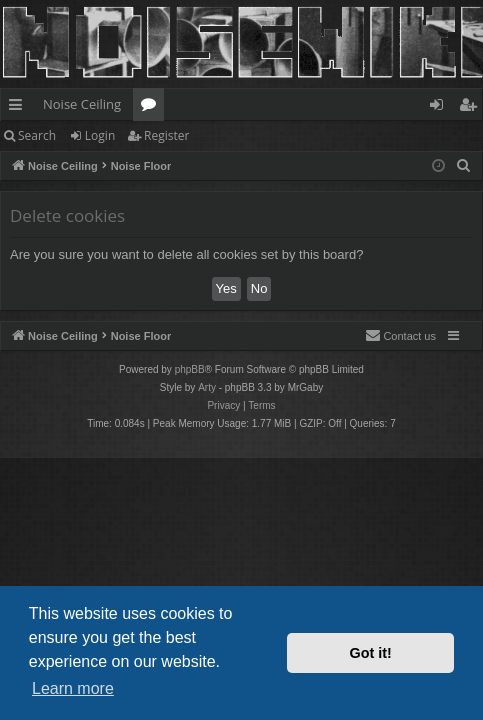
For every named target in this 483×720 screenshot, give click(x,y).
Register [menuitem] (472, 108)
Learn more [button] (73, 688)
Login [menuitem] (440, 108)
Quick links (19, 108)
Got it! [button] (371, 653)
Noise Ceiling (82, 104)
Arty (207, 387)
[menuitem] (464, 166)
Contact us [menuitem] (400, 335)
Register (166, 135)
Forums (152, 108)
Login (100, 135)
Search (37, 135)
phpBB (190, 369)
